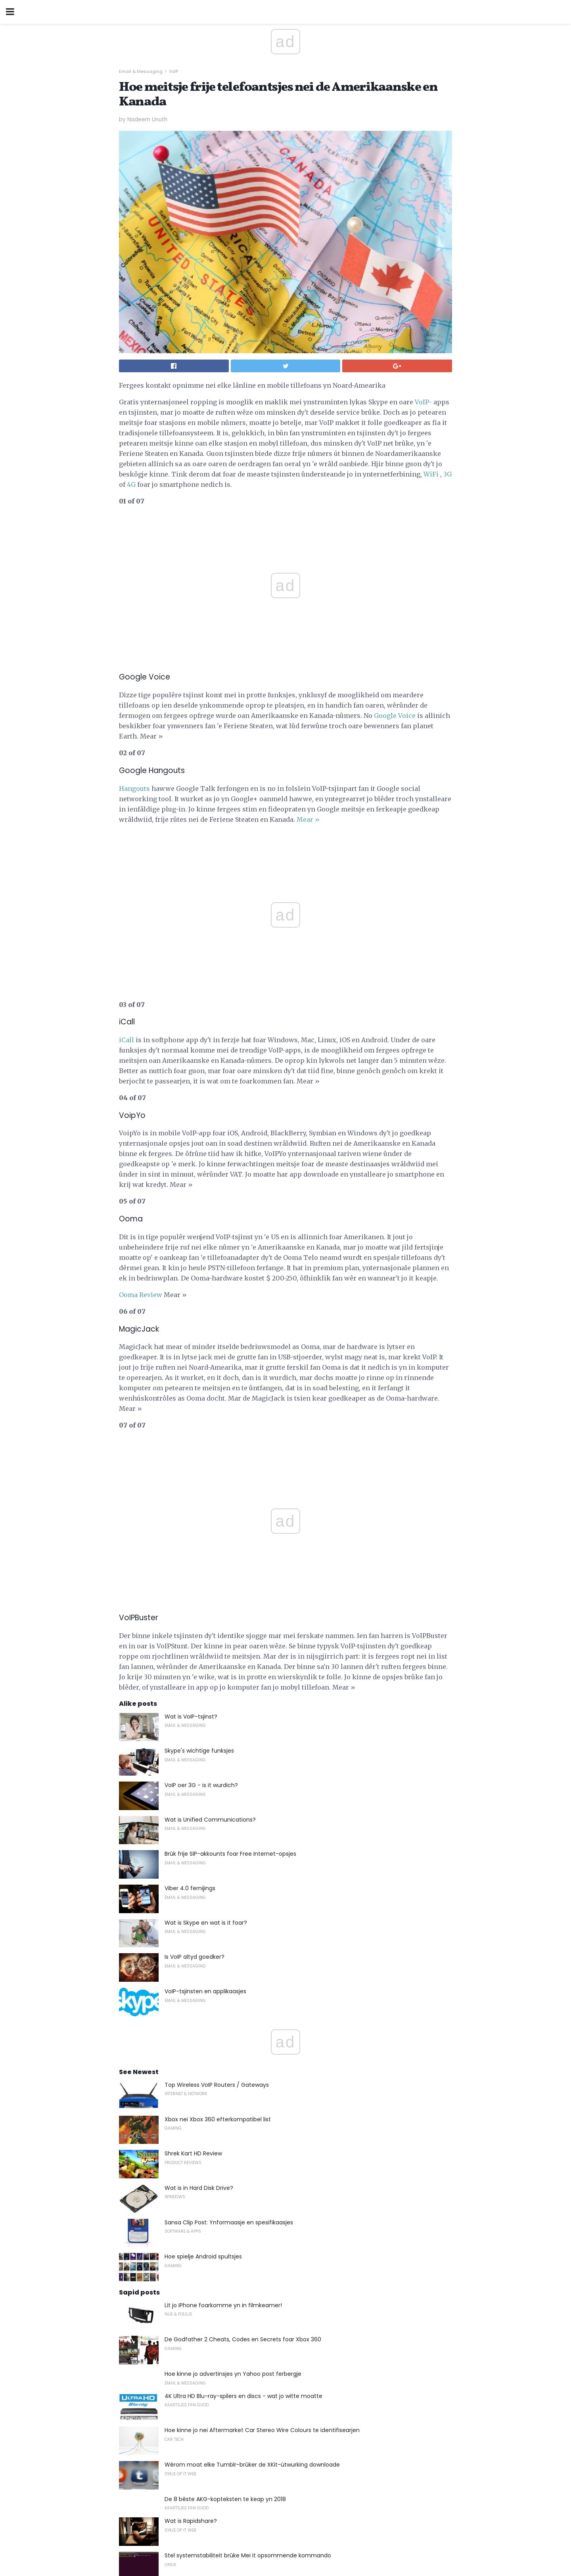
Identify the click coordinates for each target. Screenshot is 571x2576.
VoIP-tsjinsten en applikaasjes (205, 1648)
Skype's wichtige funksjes (199, 1407)
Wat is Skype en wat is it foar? (206, 1579)
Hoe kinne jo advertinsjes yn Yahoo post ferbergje (233, 2030)
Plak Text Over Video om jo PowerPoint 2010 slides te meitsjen (249, 2281)
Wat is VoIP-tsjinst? (191, 1373)
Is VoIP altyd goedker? (194, 1613)
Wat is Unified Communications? (210, 1476)
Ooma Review (140, 1126)
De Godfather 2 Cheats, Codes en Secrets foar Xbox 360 (243, 1996)
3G (447, 474)
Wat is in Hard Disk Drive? (199, 1845)
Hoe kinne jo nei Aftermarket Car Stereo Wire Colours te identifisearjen (262, 2087)
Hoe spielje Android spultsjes (203, 1913)
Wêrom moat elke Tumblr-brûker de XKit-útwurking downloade (252, 2121)
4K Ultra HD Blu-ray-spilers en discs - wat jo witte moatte (243, 2053)
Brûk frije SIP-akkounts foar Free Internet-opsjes (230, 1510)
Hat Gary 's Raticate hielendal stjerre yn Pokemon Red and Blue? (253, 2350)
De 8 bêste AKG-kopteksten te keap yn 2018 (225, 2156)
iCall (126, 871)
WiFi (431, 474)
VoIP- (423, 402)
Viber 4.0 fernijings (190, 1545)
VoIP (173, 71)
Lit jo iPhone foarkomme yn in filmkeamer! (223, 1962)
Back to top (285, 2540)
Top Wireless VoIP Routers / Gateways (217, 1741)
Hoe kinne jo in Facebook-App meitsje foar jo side (233, 2418)
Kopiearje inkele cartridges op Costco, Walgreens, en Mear (245, 2384)
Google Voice (395, 716)
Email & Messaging (141, 71)
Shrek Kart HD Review (193, 1810)
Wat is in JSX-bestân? (195, 2453)
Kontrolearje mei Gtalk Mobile (205, 2247)
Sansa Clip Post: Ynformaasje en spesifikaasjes (229, 1879)
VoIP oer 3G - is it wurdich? (201, 1442)
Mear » (308, 819)
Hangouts (134, 788)
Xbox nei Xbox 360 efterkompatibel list (218, 1776)
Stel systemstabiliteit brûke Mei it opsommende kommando (248, 2212)
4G (131, 484)
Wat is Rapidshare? (191, 2178)
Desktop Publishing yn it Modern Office (218, 2315)
